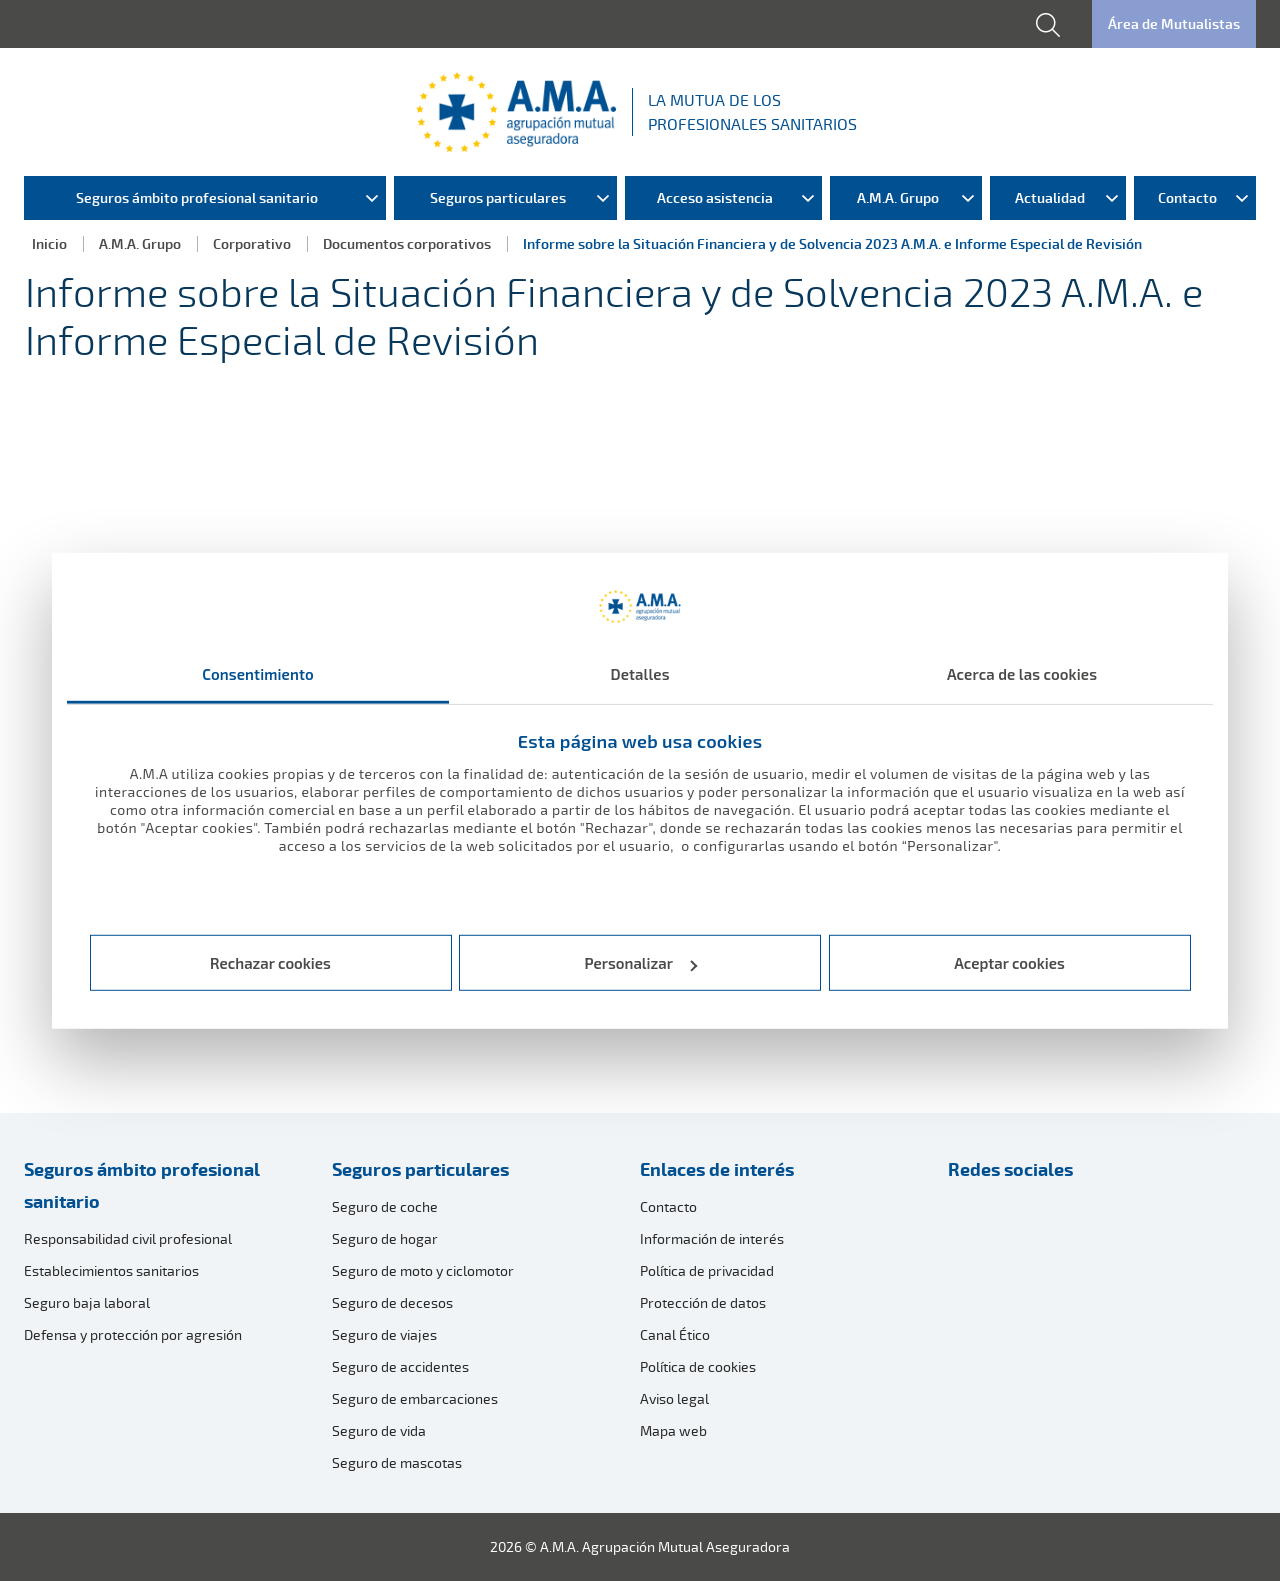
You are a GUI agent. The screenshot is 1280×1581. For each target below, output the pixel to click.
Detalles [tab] (639, 673)
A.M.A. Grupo (140, 243)
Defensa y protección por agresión (133, 1334)
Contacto (668, 1206)
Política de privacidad (707, 1270)
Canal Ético (675, 1334)
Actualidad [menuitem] (1050, 197)
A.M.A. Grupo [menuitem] (898, 197)
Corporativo (252, 243)
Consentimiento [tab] (258, 673)
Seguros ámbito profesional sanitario (142, 1185)
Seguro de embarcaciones (415, 1398)
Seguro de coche (385, 1206)
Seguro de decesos (392, 1302)
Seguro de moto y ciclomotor (423, 1270)
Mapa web (673, 1430)
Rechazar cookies (270, 963)
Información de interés (712, 1238)
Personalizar (641, 963)
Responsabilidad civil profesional (128, 1238)
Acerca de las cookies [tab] (1022, 673)
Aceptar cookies (1009, 963)
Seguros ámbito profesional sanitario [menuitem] (197, 197)
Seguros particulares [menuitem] (498, 197)
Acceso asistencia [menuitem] (715, 197)
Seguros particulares (420, 1169)
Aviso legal (674, 1398)
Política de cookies (698, 1366)
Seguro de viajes (384, 1334)
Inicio (49, 243)
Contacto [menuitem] (1187, 197)
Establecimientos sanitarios (111, 1270)
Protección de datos (703, 1302)
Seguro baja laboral (87, 1302)
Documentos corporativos (407, 243)
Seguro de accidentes (400, 1366)
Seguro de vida (379, 1430)
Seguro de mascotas (397, 1462)
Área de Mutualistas (1174, 23)
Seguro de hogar (385, 1238)
